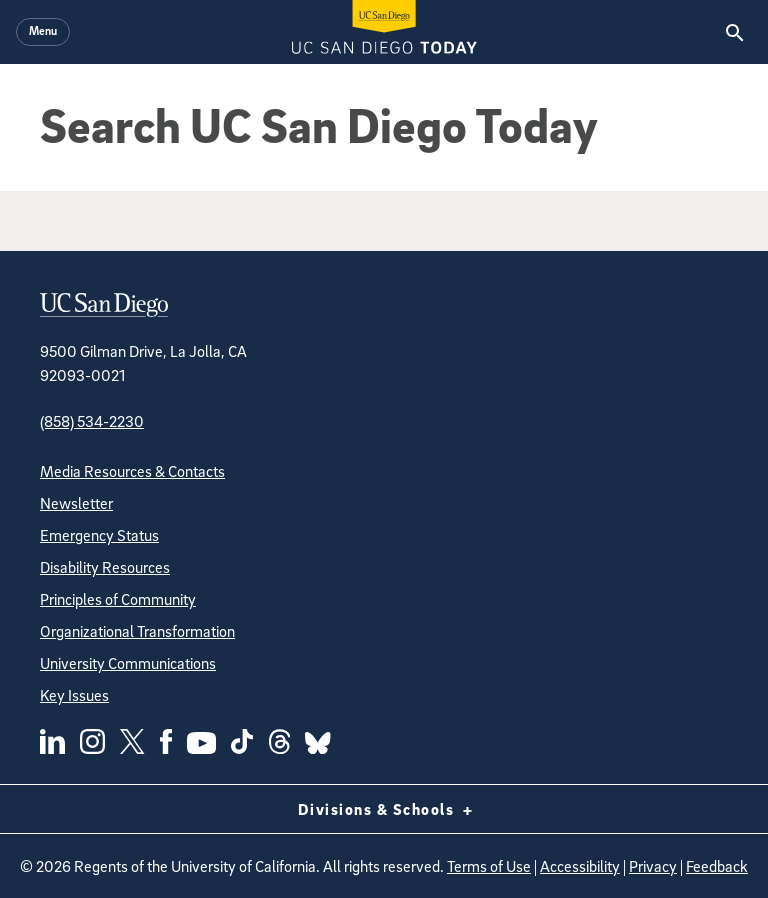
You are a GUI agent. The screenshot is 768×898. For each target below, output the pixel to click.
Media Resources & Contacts (132, 471)
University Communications (128, 663)
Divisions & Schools (384, 809)
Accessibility (580, 866)
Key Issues (74, 695)
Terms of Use (489, 866)
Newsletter (76, 503)
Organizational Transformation (137, 631)
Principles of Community (118, 599)
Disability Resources (105, 567)
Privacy (653, 866)
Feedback (717, 866)
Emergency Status (99, 535)
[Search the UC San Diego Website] (734, 32)
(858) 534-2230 (92, 421)
